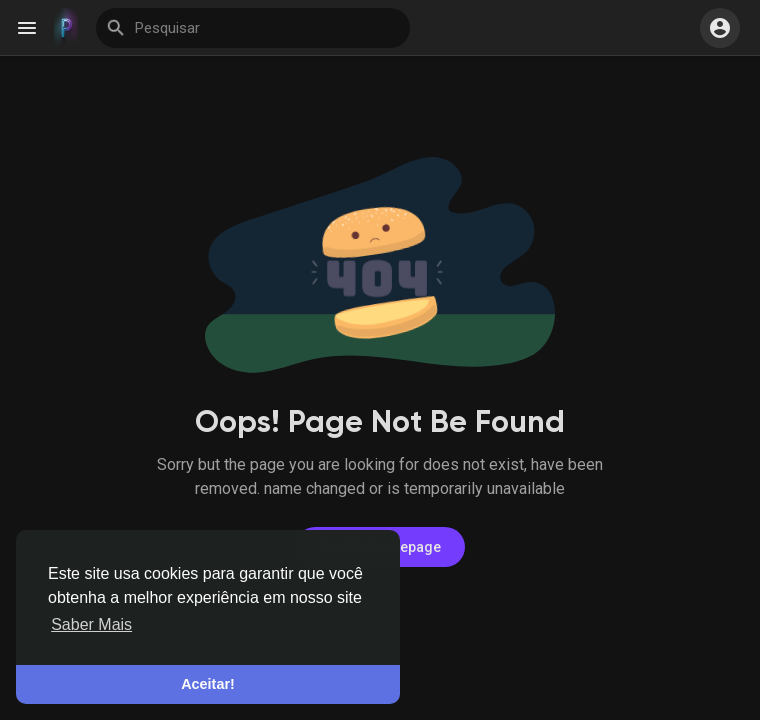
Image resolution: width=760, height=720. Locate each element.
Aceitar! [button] (208, 684)
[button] (720, 28)
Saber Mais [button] (91, 624)
